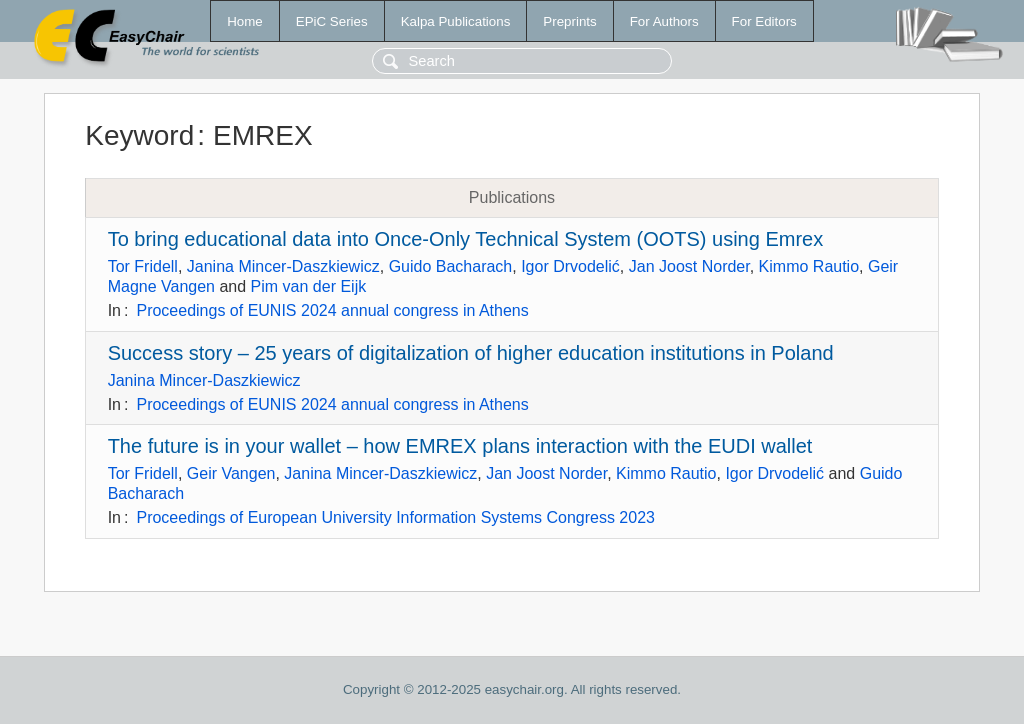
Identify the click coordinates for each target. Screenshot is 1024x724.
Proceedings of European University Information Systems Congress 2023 (395, 517)
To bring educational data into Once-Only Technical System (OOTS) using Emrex (466, 239)
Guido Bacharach (451, 266)
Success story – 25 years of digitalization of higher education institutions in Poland (471, 353)
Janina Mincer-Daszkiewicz (283, 266)
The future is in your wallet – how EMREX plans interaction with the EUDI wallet (460, 446)
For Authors (664, 21)
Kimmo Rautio (809, 266)
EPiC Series (332, 21)
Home (245, 21)
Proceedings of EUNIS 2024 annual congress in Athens (332, 310)
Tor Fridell (143, 266)
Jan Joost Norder (689, 266)
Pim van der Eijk (309, 286)
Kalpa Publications (456, 21)
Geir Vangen (231, 473)
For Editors (764, 21)
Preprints (569, 21)
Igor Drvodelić (570, 266)
